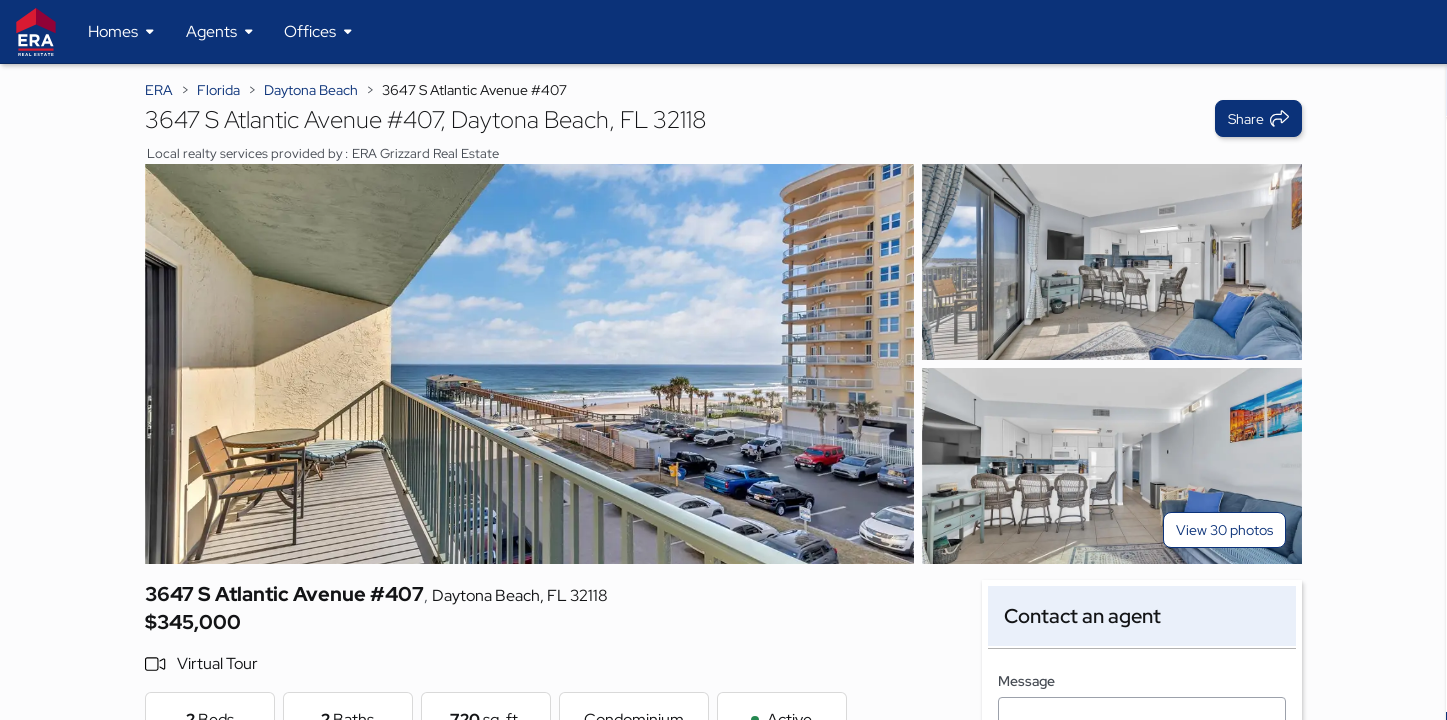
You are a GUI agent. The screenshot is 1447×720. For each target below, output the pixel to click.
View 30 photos (1224, 530)
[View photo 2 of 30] (1112, 262)
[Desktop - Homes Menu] (121, 32)
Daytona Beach (311, 90)
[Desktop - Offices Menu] (318, 32)
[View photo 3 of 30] (1112, 466)
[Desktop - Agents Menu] (219, 32)
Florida (218, 90)
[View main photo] (529, 364)
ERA (159, 90)
